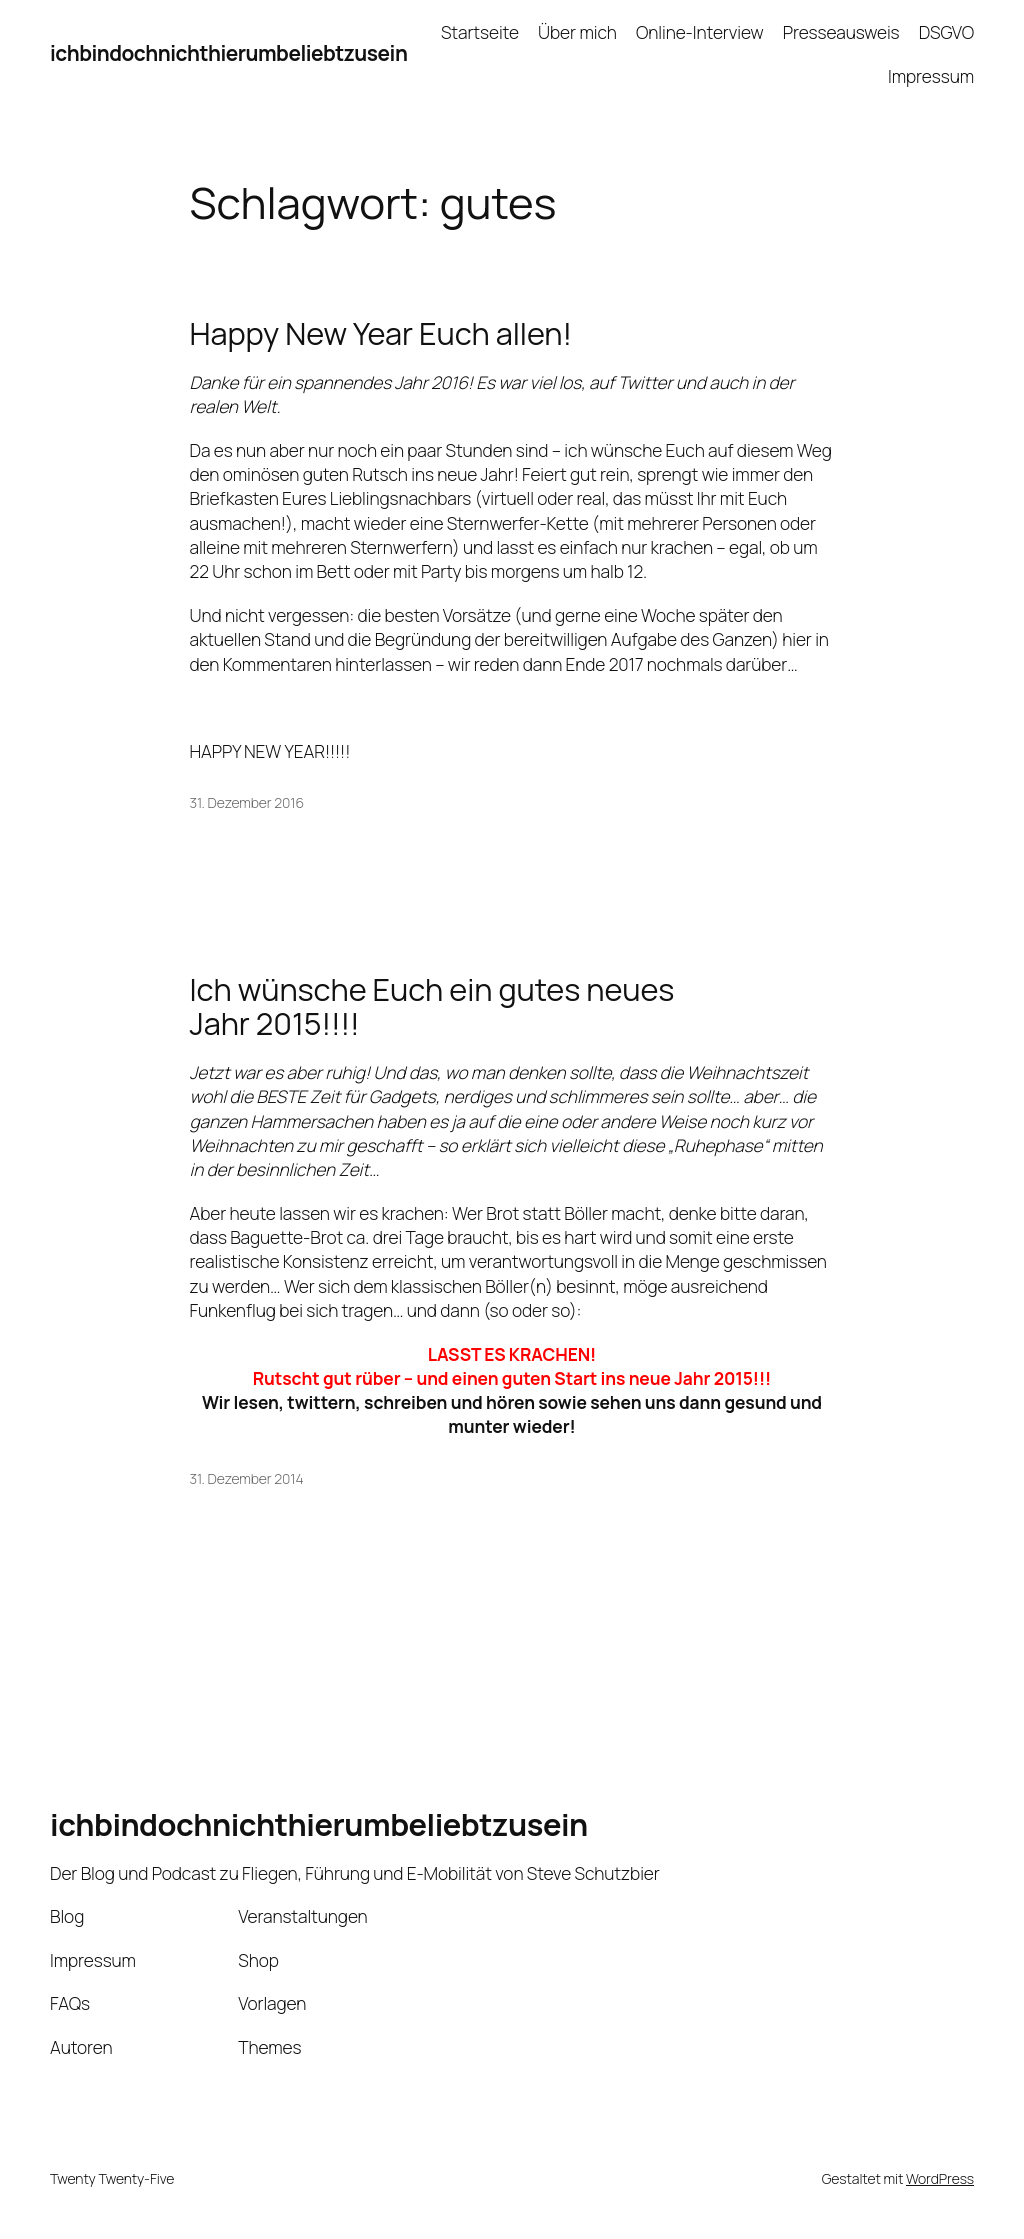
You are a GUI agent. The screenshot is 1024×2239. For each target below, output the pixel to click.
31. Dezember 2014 (247, 1478)
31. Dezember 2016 (247, 802)
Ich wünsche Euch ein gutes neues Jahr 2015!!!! (432, 1006)
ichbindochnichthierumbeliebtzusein (228, 53)
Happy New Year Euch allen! (381, 333)
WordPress (940, 2178)
